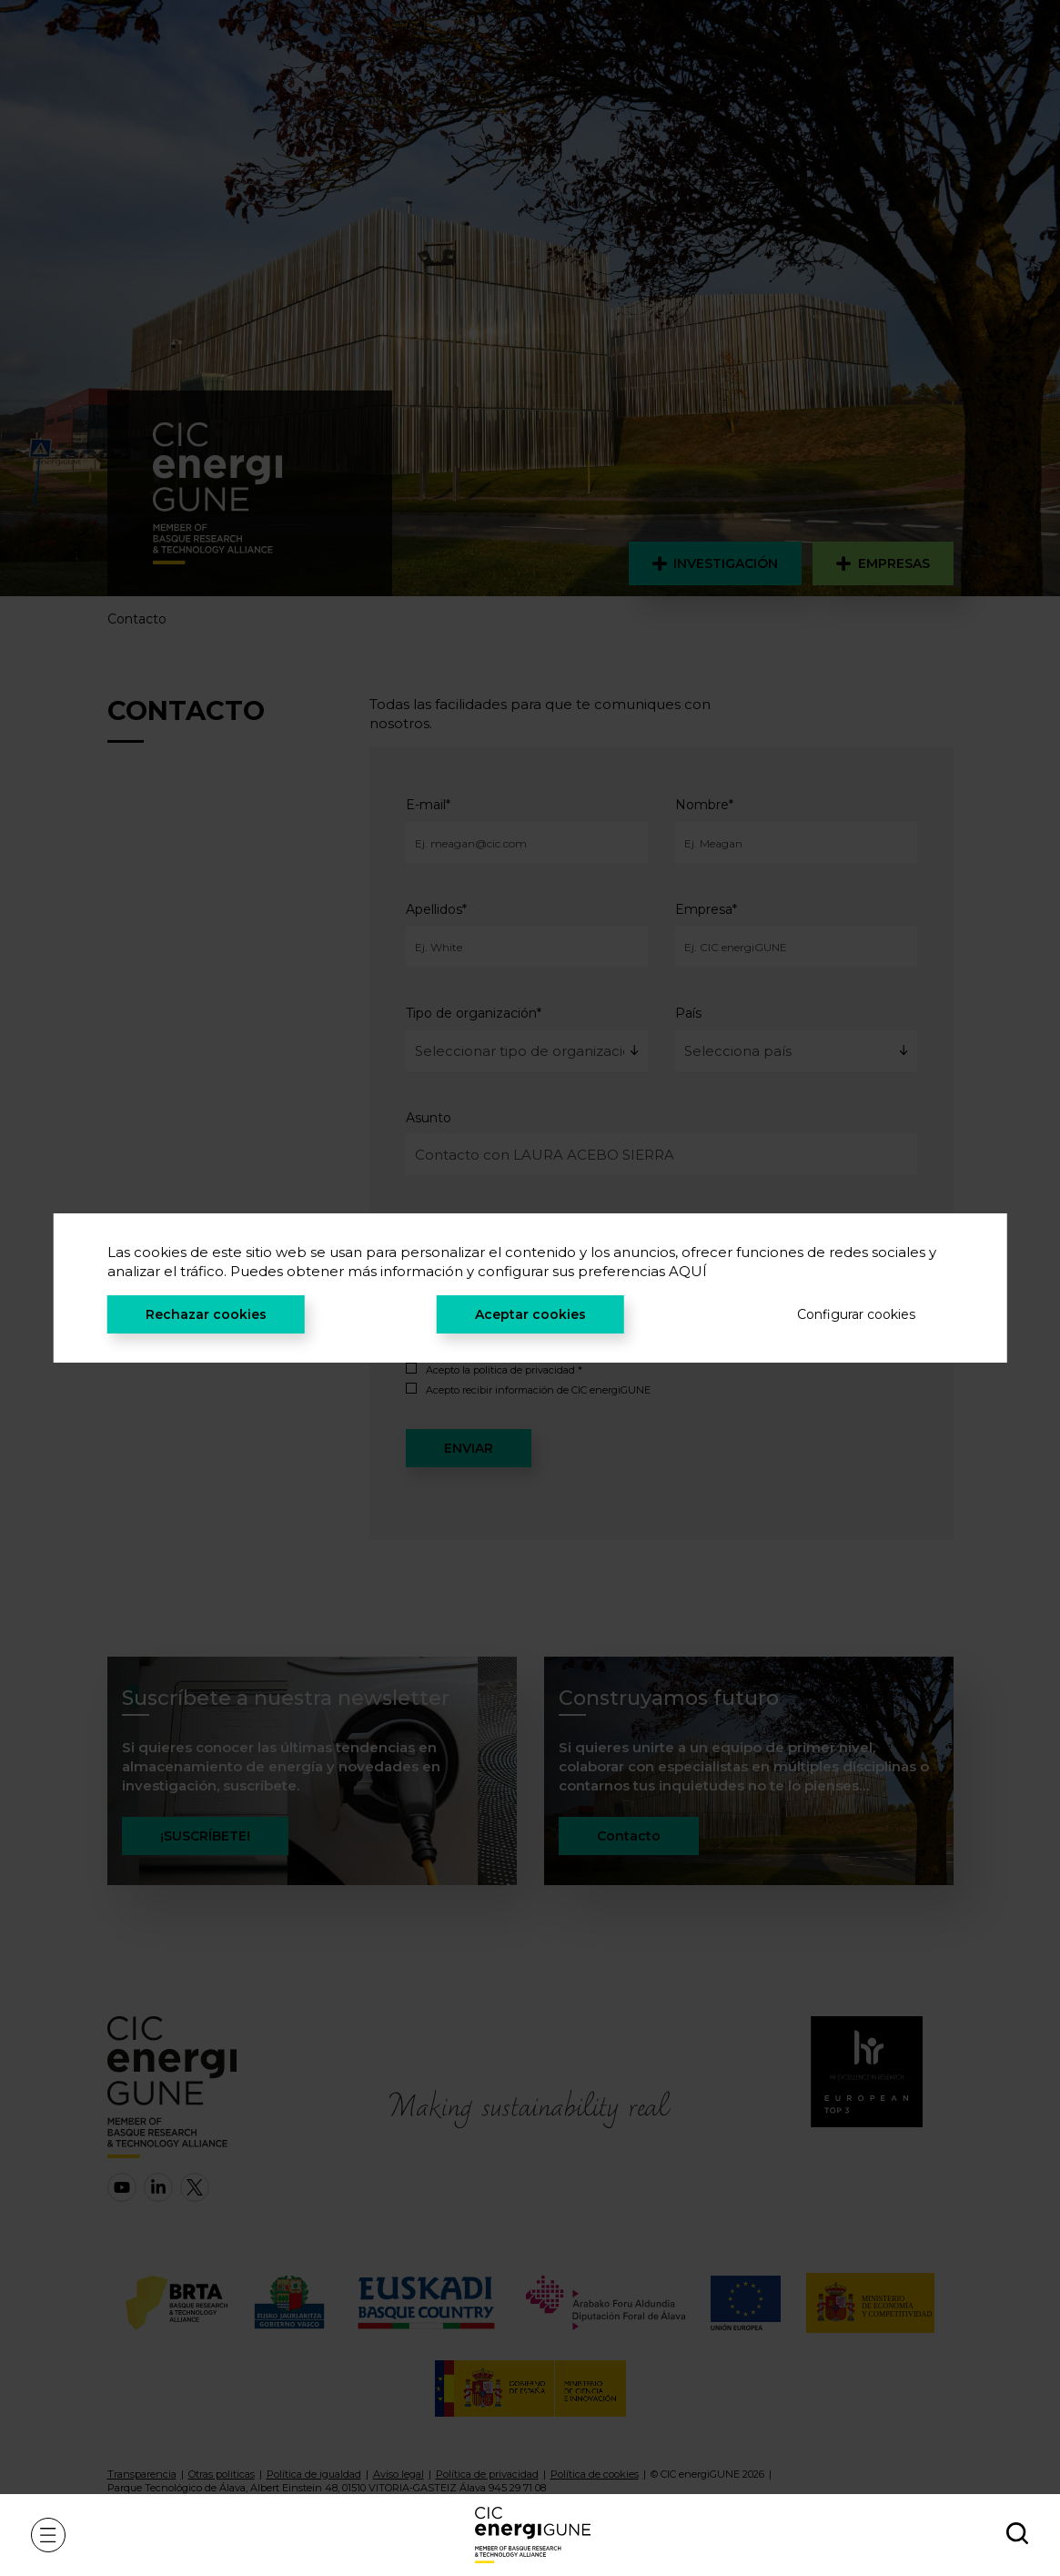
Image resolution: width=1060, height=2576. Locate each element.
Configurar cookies (856, 1314)
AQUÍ (688, 1271)
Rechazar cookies (206, 1314)
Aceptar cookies (530, 1314)
